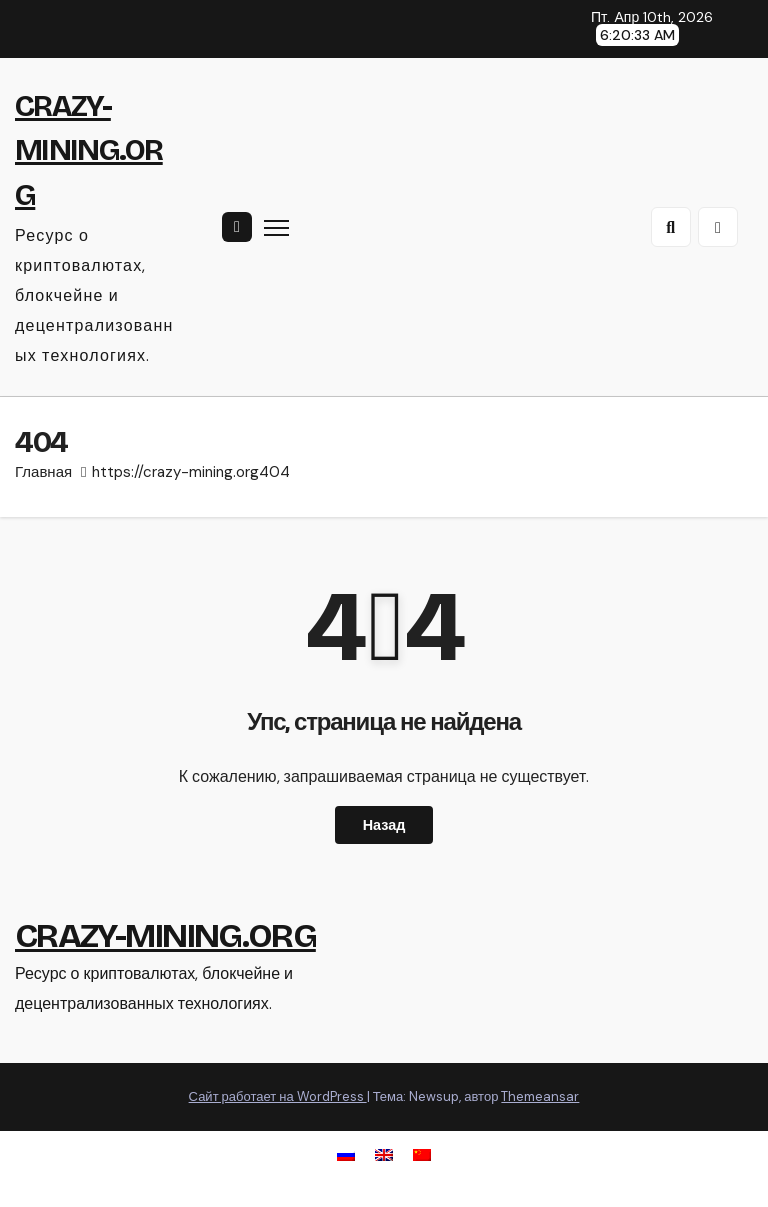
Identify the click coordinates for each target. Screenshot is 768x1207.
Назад (384, 825)
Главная (43, 472)
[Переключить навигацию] (276, 227)
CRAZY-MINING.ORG (89, 150)
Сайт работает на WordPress (278, 1096)
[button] (671, 227)
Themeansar (540, 1096)
